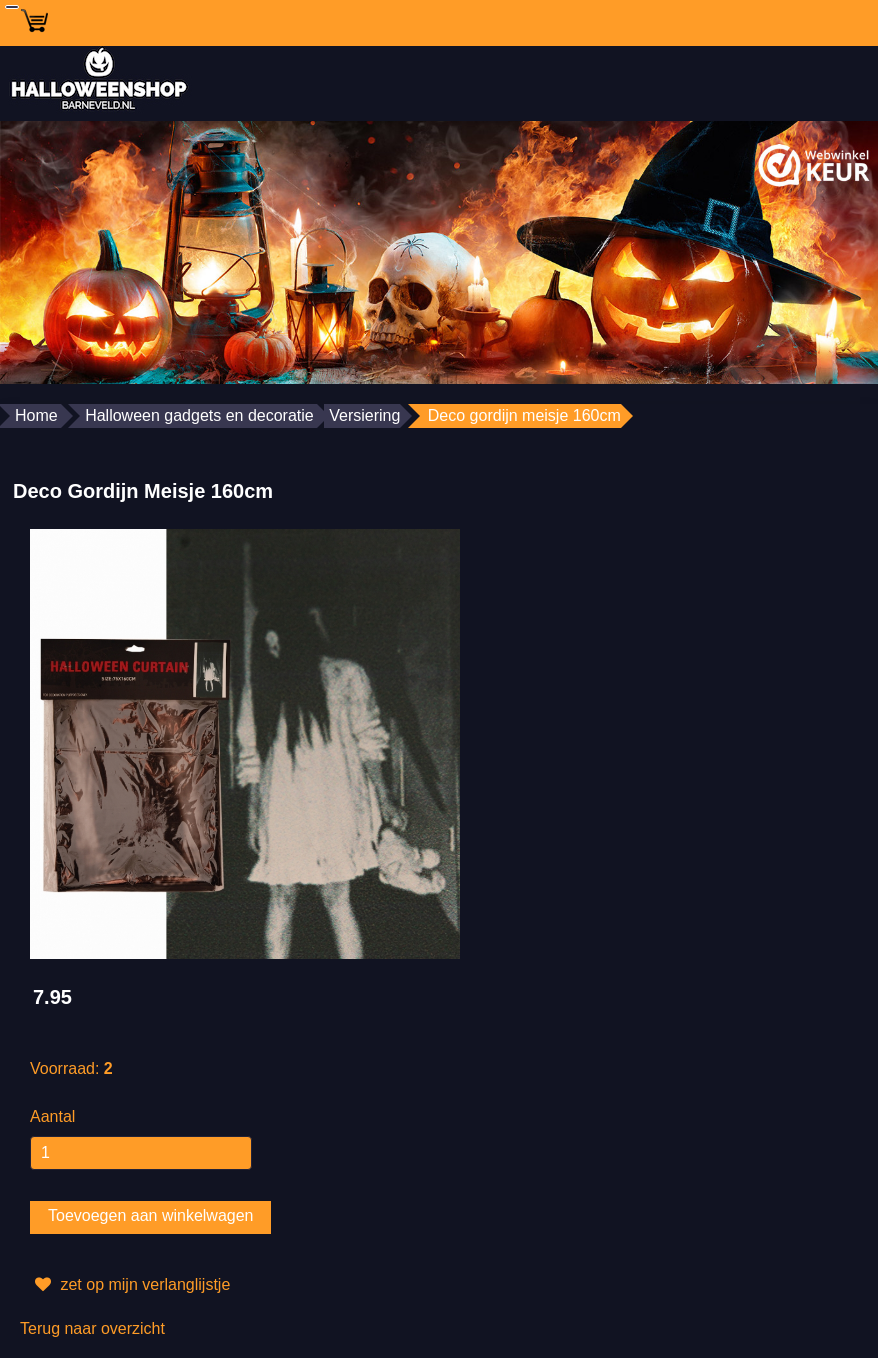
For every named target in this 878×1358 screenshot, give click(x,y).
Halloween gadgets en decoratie (199, 415)
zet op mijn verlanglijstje (130, 1285)
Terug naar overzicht (92, 1328)
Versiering (364, 415)
